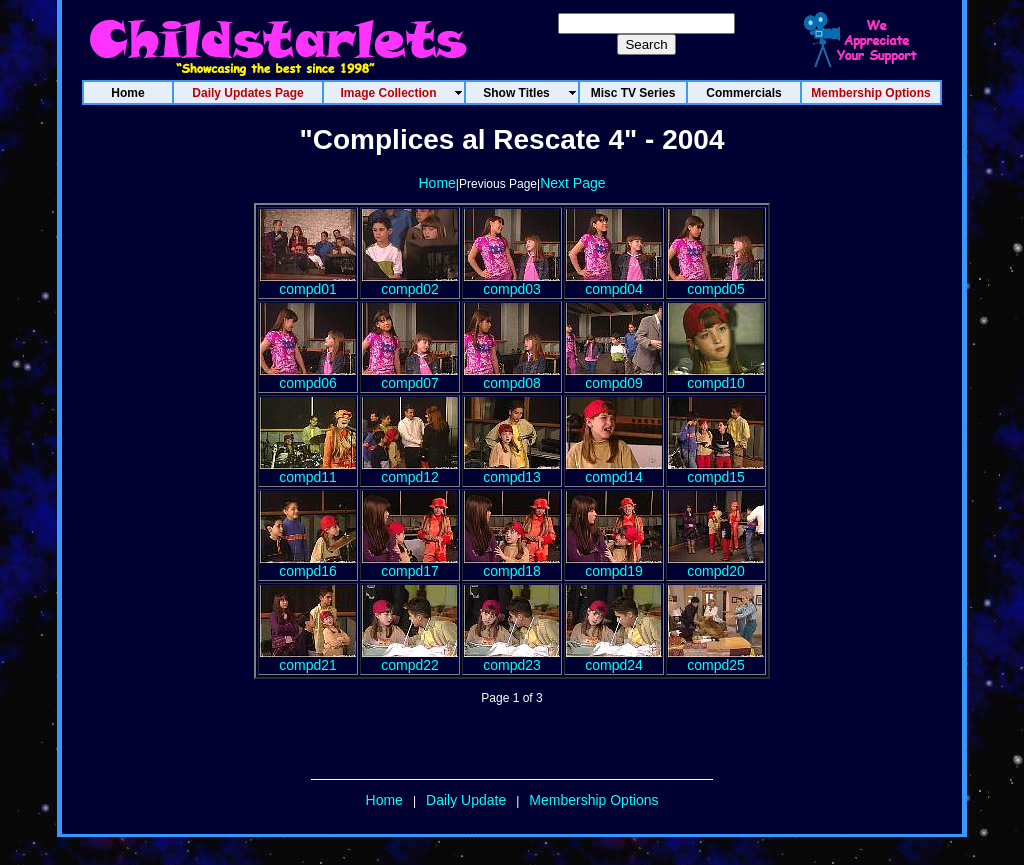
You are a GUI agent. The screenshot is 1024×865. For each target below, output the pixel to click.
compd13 (512, 470)
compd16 (308, 564)
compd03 (512, 282)
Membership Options (593, 800)
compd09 (614, 376)
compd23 (512, 658)
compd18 (512, 564)
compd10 (716, 376)
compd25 (716, 658)
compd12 (410, 470)
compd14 (614, 470)
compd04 (614, 282)
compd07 (410, 376)
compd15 (716, 470)
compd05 (716, 282)
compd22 (410, 658)
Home (436, 183)
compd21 (308, 658)
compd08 (512, 376)
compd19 (614, 564)
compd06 (308, 376)
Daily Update (466, 800)
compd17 (410, 564)
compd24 (614, 658)
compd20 (716, 564)
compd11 (308, 470)
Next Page (572, 183)
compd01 (308, 282)
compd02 (410, 282)
